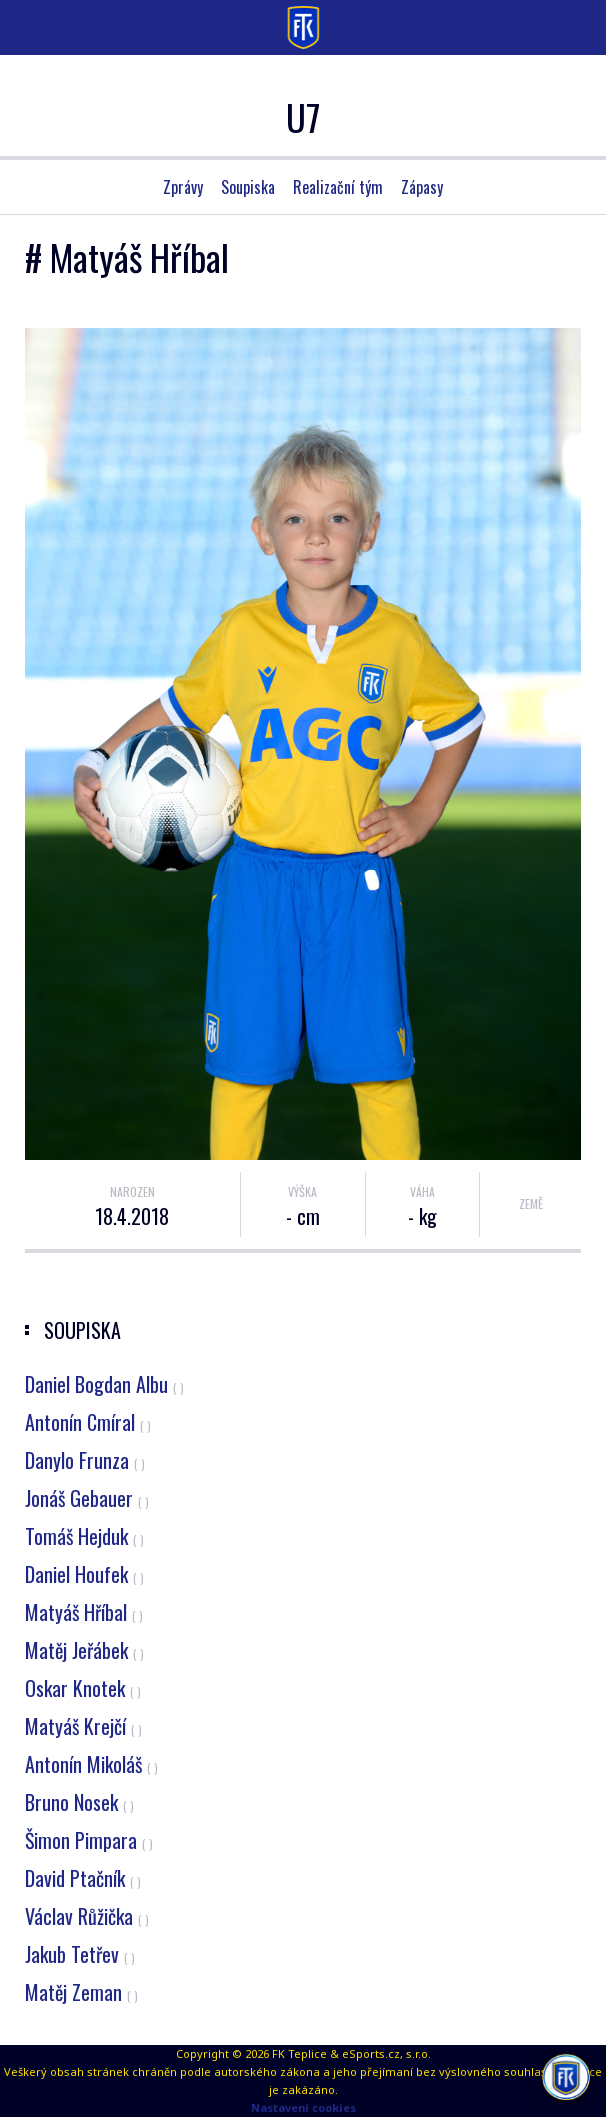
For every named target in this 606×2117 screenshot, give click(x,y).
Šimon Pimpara (89, 1840)
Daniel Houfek (84, 1574)
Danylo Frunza (85, 1460)
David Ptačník (83, 1878)
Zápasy (422, 187)
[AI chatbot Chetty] (566, 2077)
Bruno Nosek (79, 1802)
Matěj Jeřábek (84, 1650)
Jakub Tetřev (80, 1954)
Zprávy (183, 187)
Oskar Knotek (83, 1688)
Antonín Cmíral (88, 1422)
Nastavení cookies (303, 2107)
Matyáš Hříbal (84, 1612)
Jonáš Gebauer (87, 1498)
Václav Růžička (87, 1916)
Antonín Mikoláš (91, 1764)
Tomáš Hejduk (84, 1536)
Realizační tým (338, 187)
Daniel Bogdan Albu (104, 1384)
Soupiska (248, 187)
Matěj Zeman (81, 1992)
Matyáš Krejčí (83, 1726)
